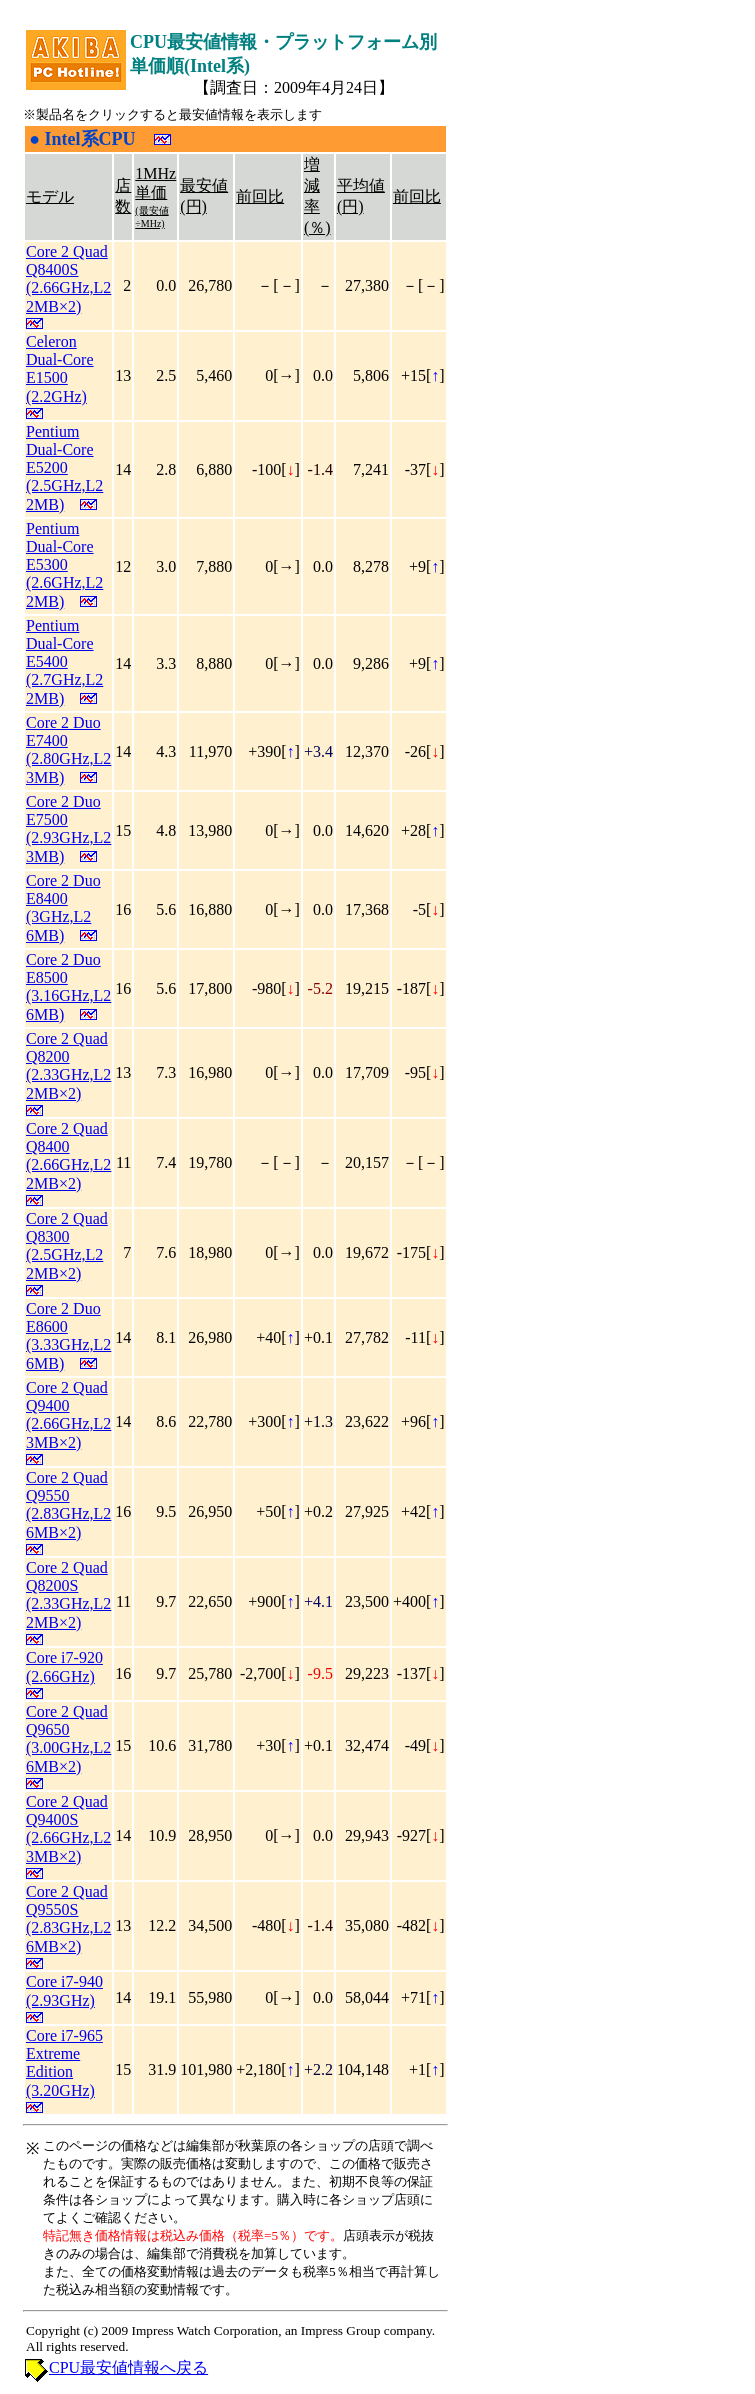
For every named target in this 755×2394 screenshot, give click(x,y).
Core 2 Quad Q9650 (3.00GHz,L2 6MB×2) (68, 1739)
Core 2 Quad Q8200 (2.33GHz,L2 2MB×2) (68, 1066)
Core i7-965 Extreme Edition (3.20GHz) (64, 2063)
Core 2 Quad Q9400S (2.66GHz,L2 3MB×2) (68, 1829)
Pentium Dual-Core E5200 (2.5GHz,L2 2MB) (64, 468)
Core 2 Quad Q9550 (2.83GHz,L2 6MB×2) (68, 1505)
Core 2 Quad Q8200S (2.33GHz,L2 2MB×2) (68, 1595)
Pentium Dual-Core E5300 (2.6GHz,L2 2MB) (64, 565)
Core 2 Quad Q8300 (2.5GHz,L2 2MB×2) (67, 1246)
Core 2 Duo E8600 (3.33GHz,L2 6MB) (68, 1336)
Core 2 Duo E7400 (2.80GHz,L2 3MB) (68, 750)
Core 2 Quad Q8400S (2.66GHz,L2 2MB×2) (68, 279)
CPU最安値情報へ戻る (128, 2367)
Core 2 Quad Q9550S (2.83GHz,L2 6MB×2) (68, 1919)
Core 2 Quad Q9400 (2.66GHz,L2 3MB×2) (68, 1415)
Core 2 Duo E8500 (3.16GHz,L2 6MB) (68, 987)
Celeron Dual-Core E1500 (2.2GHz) (60, 369)
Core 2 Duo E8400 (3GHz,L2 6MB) (63, 908)
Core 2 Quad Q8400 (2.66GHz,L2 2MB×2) (68, 1156)
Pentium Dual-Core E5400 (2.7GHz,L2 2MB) (64, 662)
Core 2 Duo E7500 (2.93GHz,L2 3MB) (68, 829)
